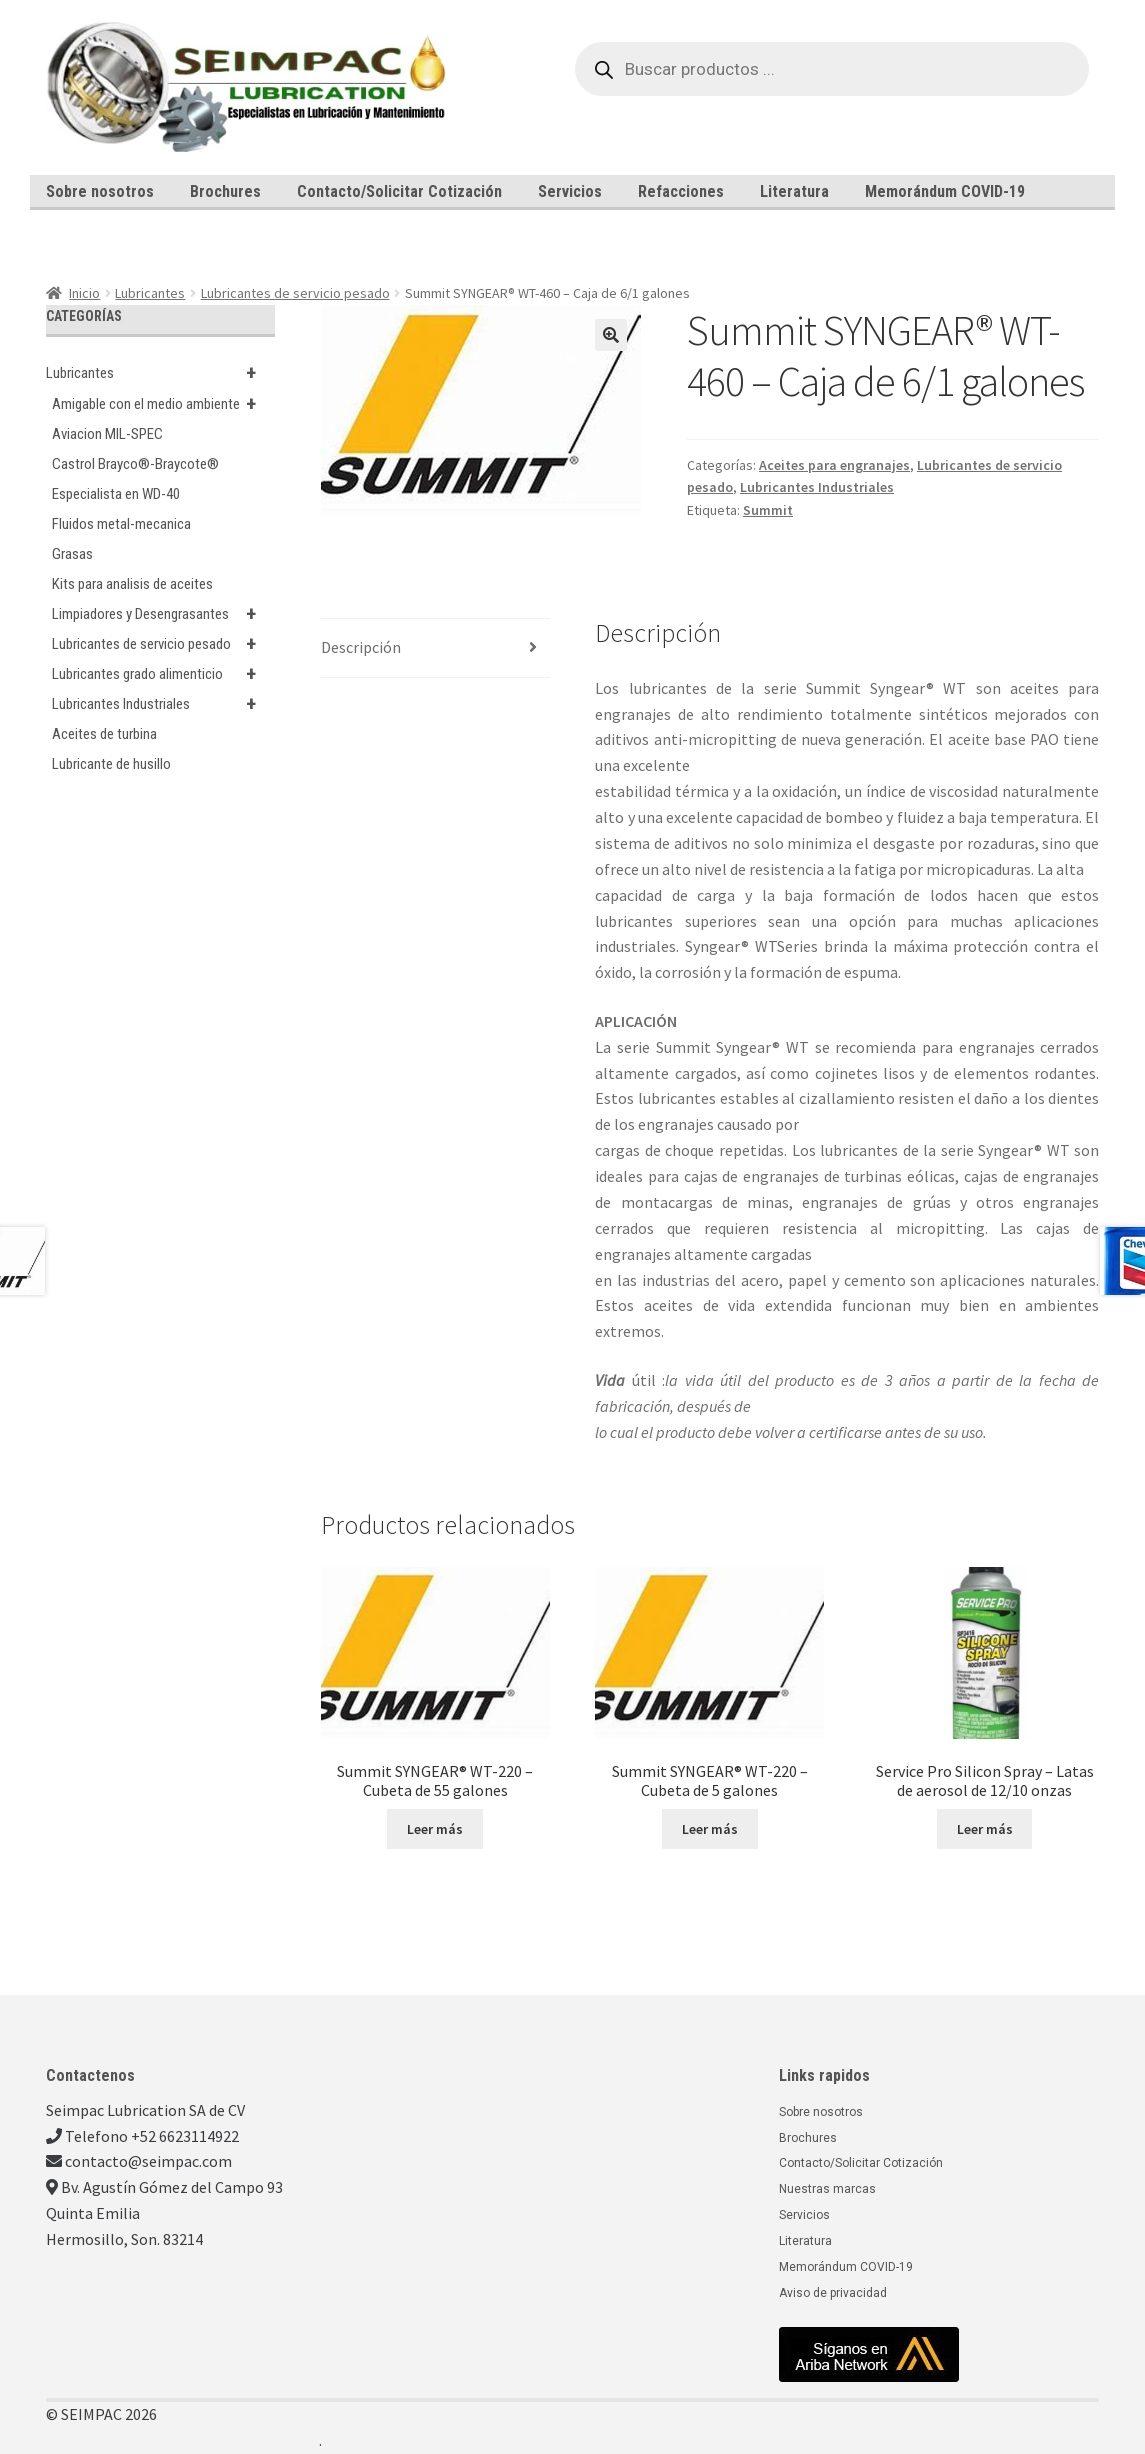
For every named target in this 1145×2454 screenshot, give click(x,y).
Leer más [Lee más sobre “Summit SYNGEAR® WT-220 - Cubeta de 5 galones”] (710, 1829)
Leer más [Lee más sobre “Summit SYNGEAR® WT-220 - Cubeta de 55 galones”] (435, 1829)
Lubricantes (150, 293)
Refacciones (681, 191)
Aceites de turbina (104, 734)
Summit (768, 510)
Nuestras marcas (827, 2189)
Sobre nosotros (100, 191)
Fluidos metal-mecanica (121, 524)
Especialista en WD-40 (116, 494)
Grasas (72, 554)
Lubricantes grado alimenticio (163, 674)
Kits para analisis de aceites (132, 584)
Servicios (570, 191)
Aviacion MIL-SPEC (107, 434)
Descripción (361, 647)
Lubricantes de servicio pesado (295, 293)
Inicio (84, 293)
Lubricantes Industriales (817, 487)
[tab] (435, 648)
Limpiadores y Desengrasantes (163, 614)
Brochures (225, 191)
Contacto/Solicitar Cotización (399, 191)
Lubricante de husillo (111, 764)
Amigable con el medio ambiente (163, 404)
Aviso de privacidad (833, 2293)
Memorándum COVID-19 (945, 191)
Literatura (794, 191)
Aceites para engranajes (834, 465)
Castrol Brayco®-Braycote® (135, 464)
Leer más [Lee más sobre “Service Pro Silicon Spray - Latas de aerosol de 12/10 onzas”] (985, 1829)
